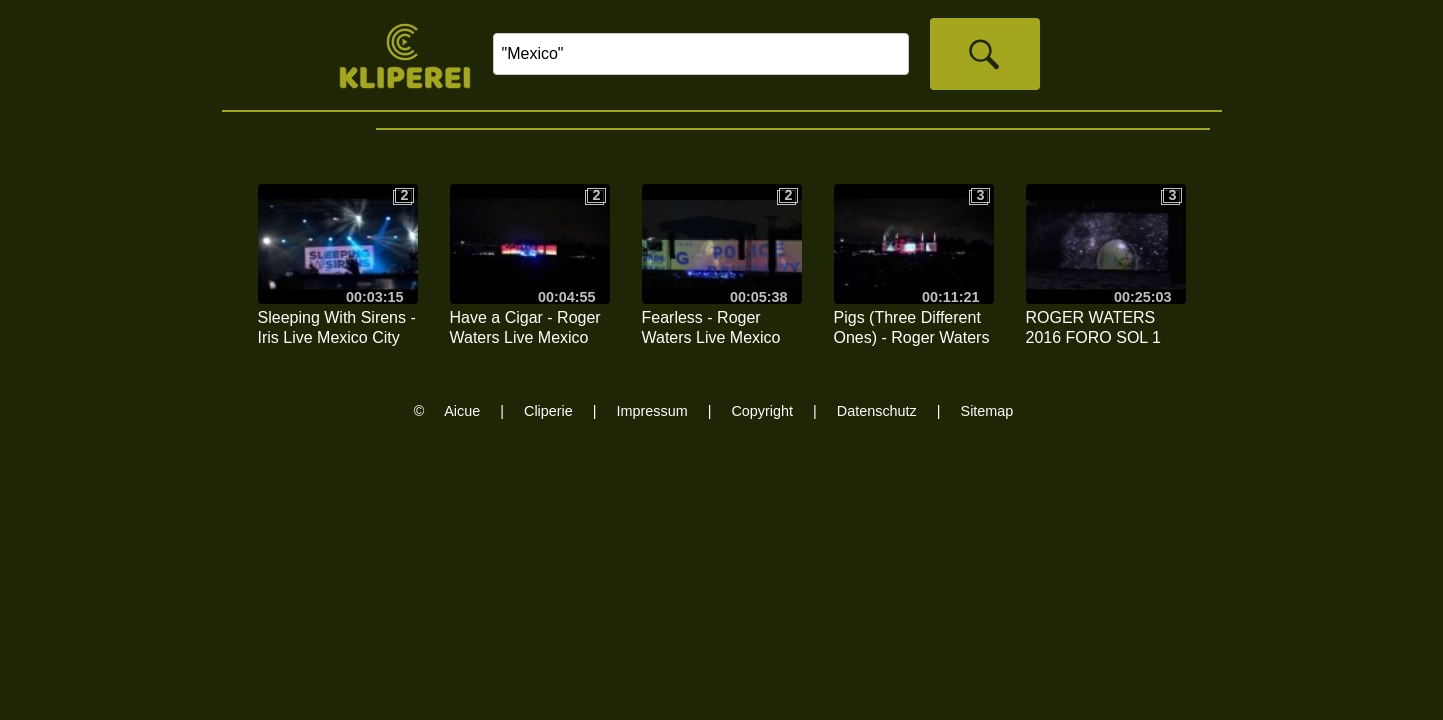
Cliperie (548, 411)
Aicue (462, 411)
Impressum (652, 411)
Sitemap (987, 411)
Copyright (762, 411)
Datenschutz (877, 411)
